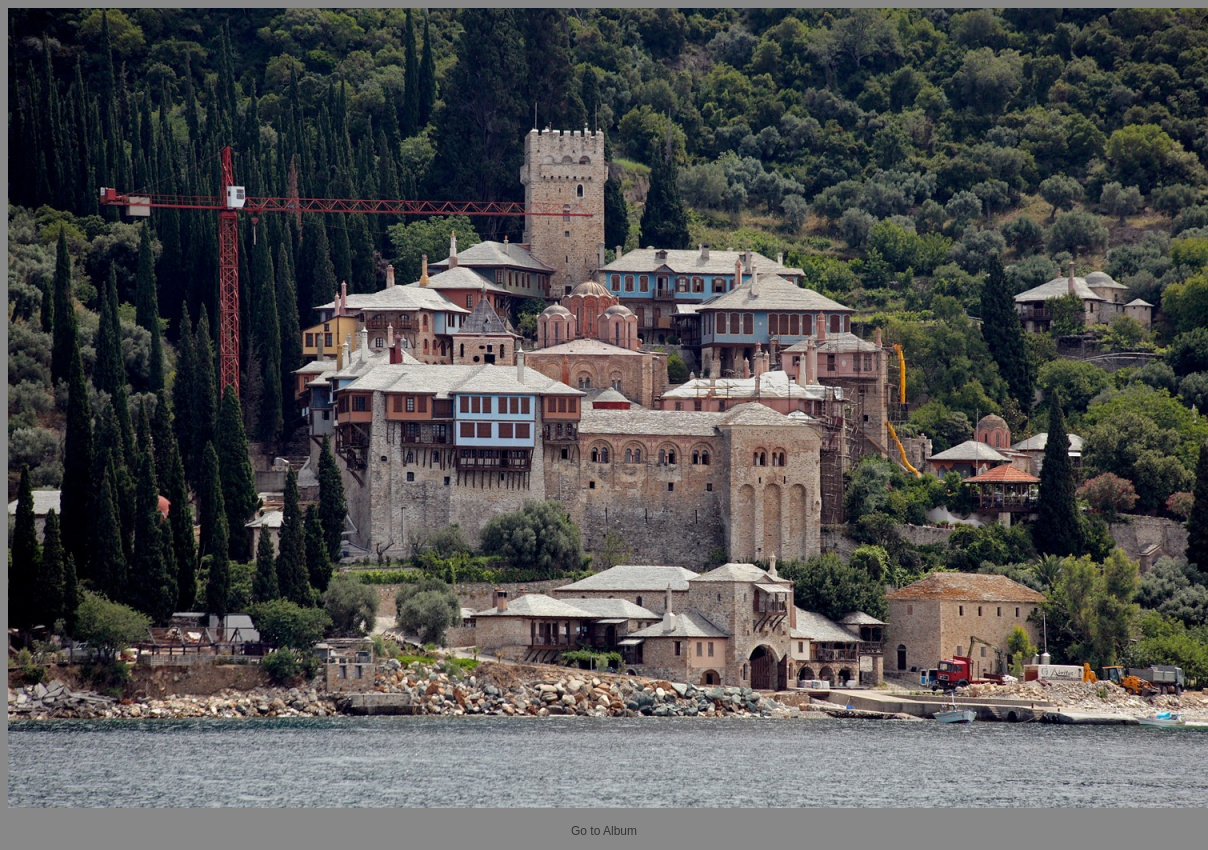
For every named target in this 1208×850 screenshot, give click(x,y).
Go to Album (604, 831)
